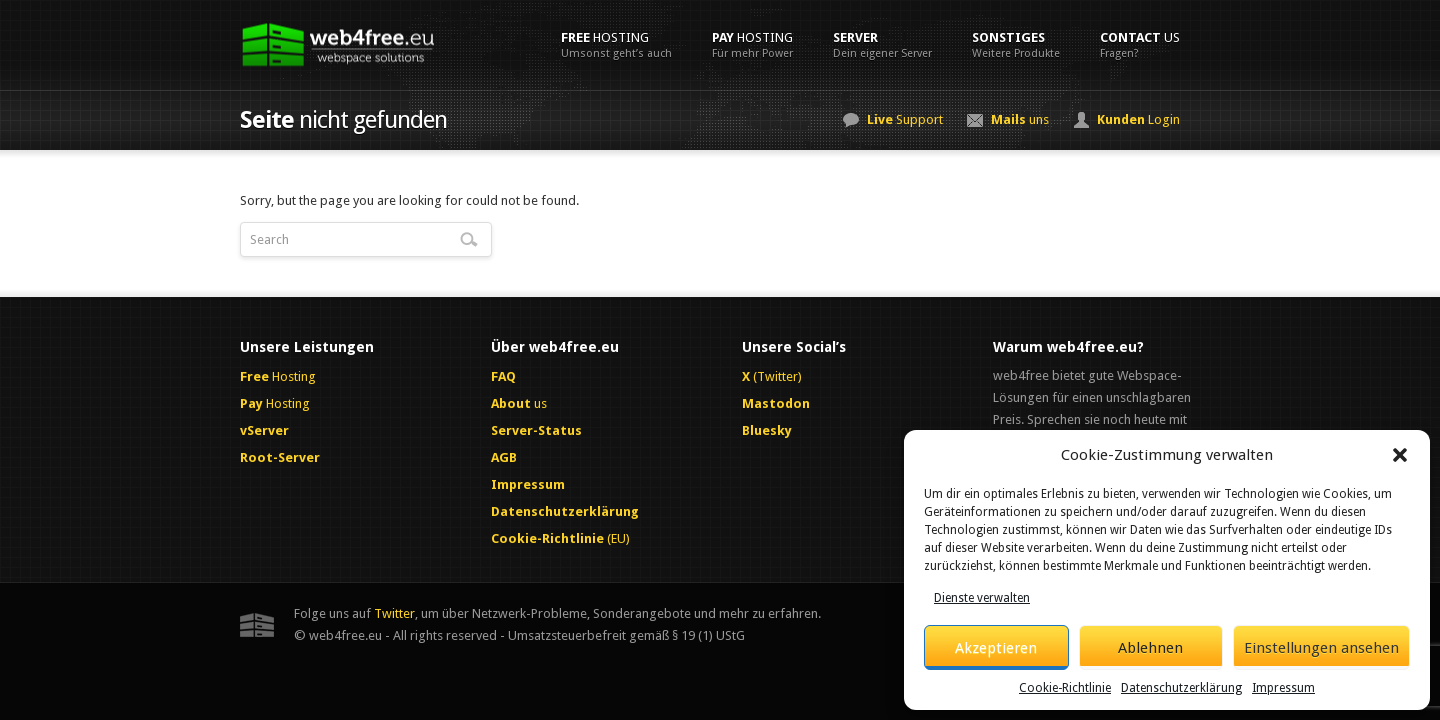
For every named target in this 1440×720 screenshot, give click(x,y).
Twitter (394, 613)
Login (1138, 119)
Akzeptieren (996, 648)
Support (905, 119)
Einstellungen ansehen (1321, 648)
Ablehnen (1150, 648)
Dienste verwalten (982, 598)
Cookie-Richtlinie (1065, 688)
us (1140, 45)
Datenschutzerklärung (1181, 688)
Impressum (1283, 688)
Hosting (616, 45)
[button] (1400, 455)
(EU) (560, 538)
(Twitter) (772, 376)
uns (1020, 119)
